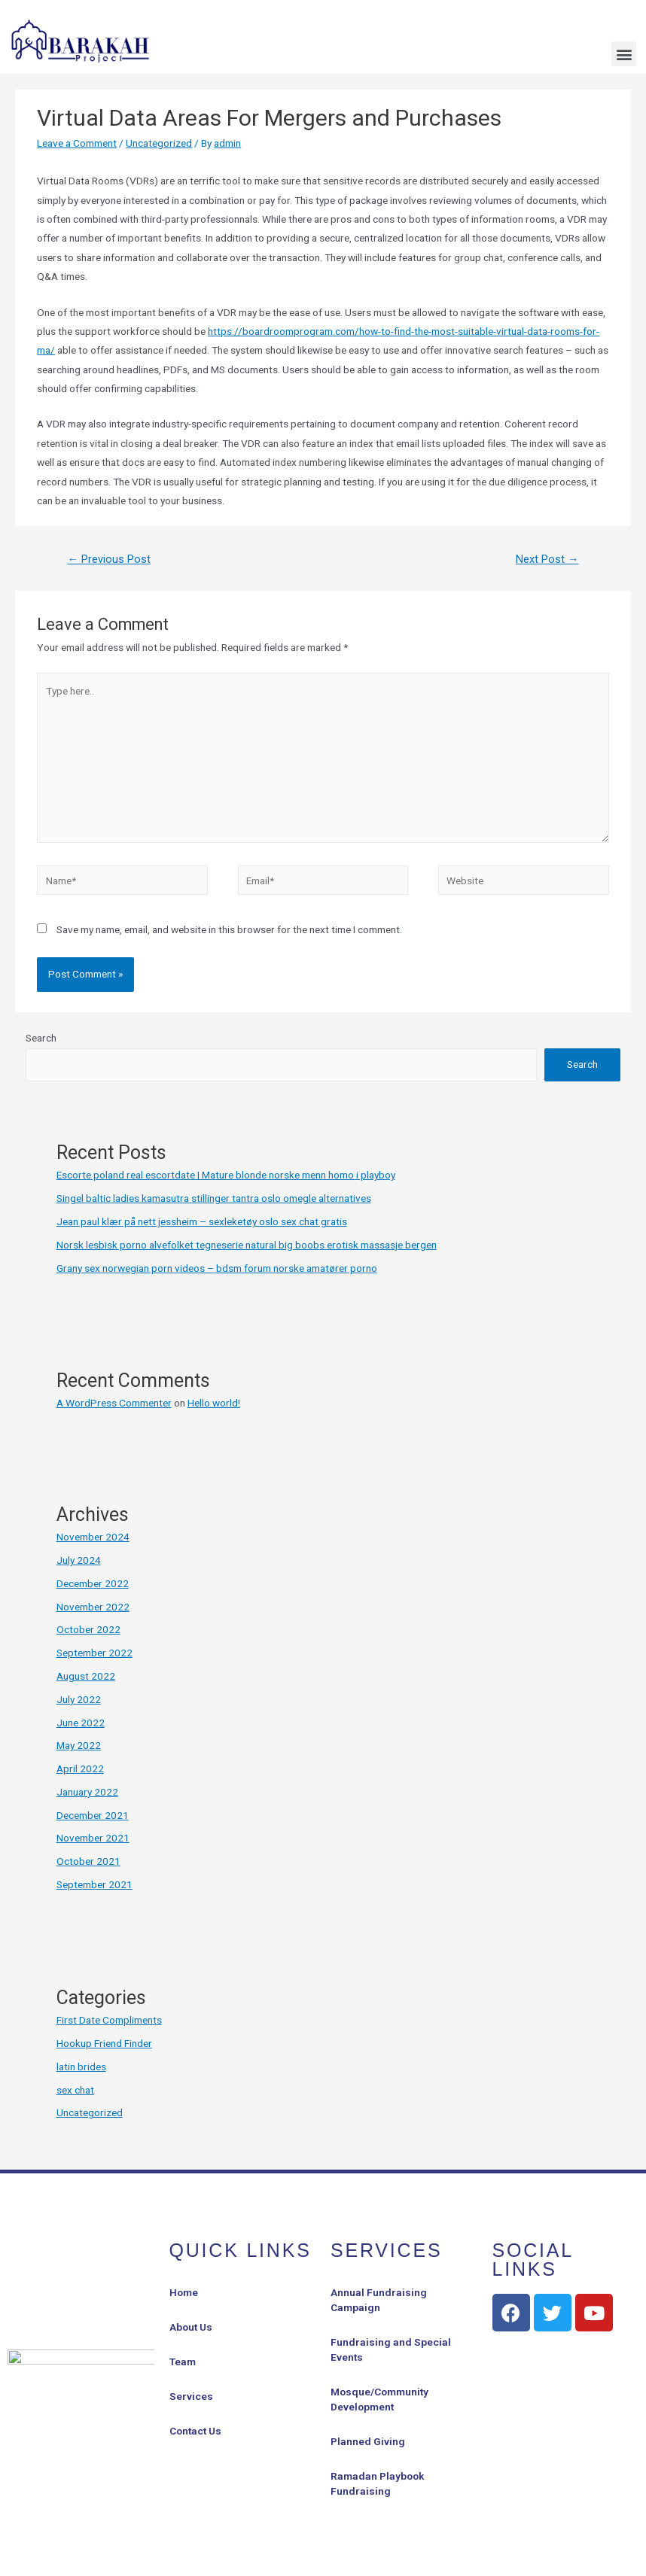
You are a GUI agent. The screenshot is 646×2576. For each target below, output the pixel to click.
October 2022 (88, 1629)
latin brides (81, 2066)
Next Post (547, 559)
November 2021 (93, 1838)
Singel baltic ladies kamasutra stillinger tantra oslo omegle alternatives (213, 1198)
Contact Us (195, 2431)
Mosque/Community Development (379, 2399)
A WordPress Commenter (114, 1403)
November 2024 (93, 1537)
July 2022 (78, 1699)
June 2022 (80, 1723)
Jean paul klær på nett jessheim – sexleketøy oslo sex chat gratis (201, 1221)
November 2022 (93, 1607)
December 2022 (92, 1583)
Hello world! (213, 1403)
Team (182, 2362)
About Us (190, 2327)
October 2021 (88, 1861)
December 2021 (92, 1815)
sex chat (75, 2090)
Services (191, 2396)
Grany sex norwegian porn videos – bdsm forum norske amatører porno (216, 1268)
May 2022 (78, 1745)
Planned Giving (368, 2441)
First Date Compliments (109, 2020)
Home (183, 2292)
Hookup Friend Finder (104, 2043)
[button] (623, 53)
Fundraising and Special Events (391, 2349)
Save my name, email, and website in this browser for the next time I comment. (229, 929)
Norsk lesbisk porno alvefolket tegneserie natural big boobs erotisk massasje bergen (246, 1245)
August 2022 (85, 1676)
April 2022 (80, 1768)
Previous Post (109, 559)
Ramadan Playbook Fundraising (377, 2483)
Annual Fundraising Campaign (379, 2299)
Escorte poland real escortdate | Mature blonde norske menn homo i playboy (225, 1175)
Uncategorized (159, 143)
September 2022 (94, 1653)
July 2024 (78, 1560)
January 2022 (87, 1792)
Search (41, 1038)
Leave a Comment (77, 143)
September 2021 (94, 1884)
